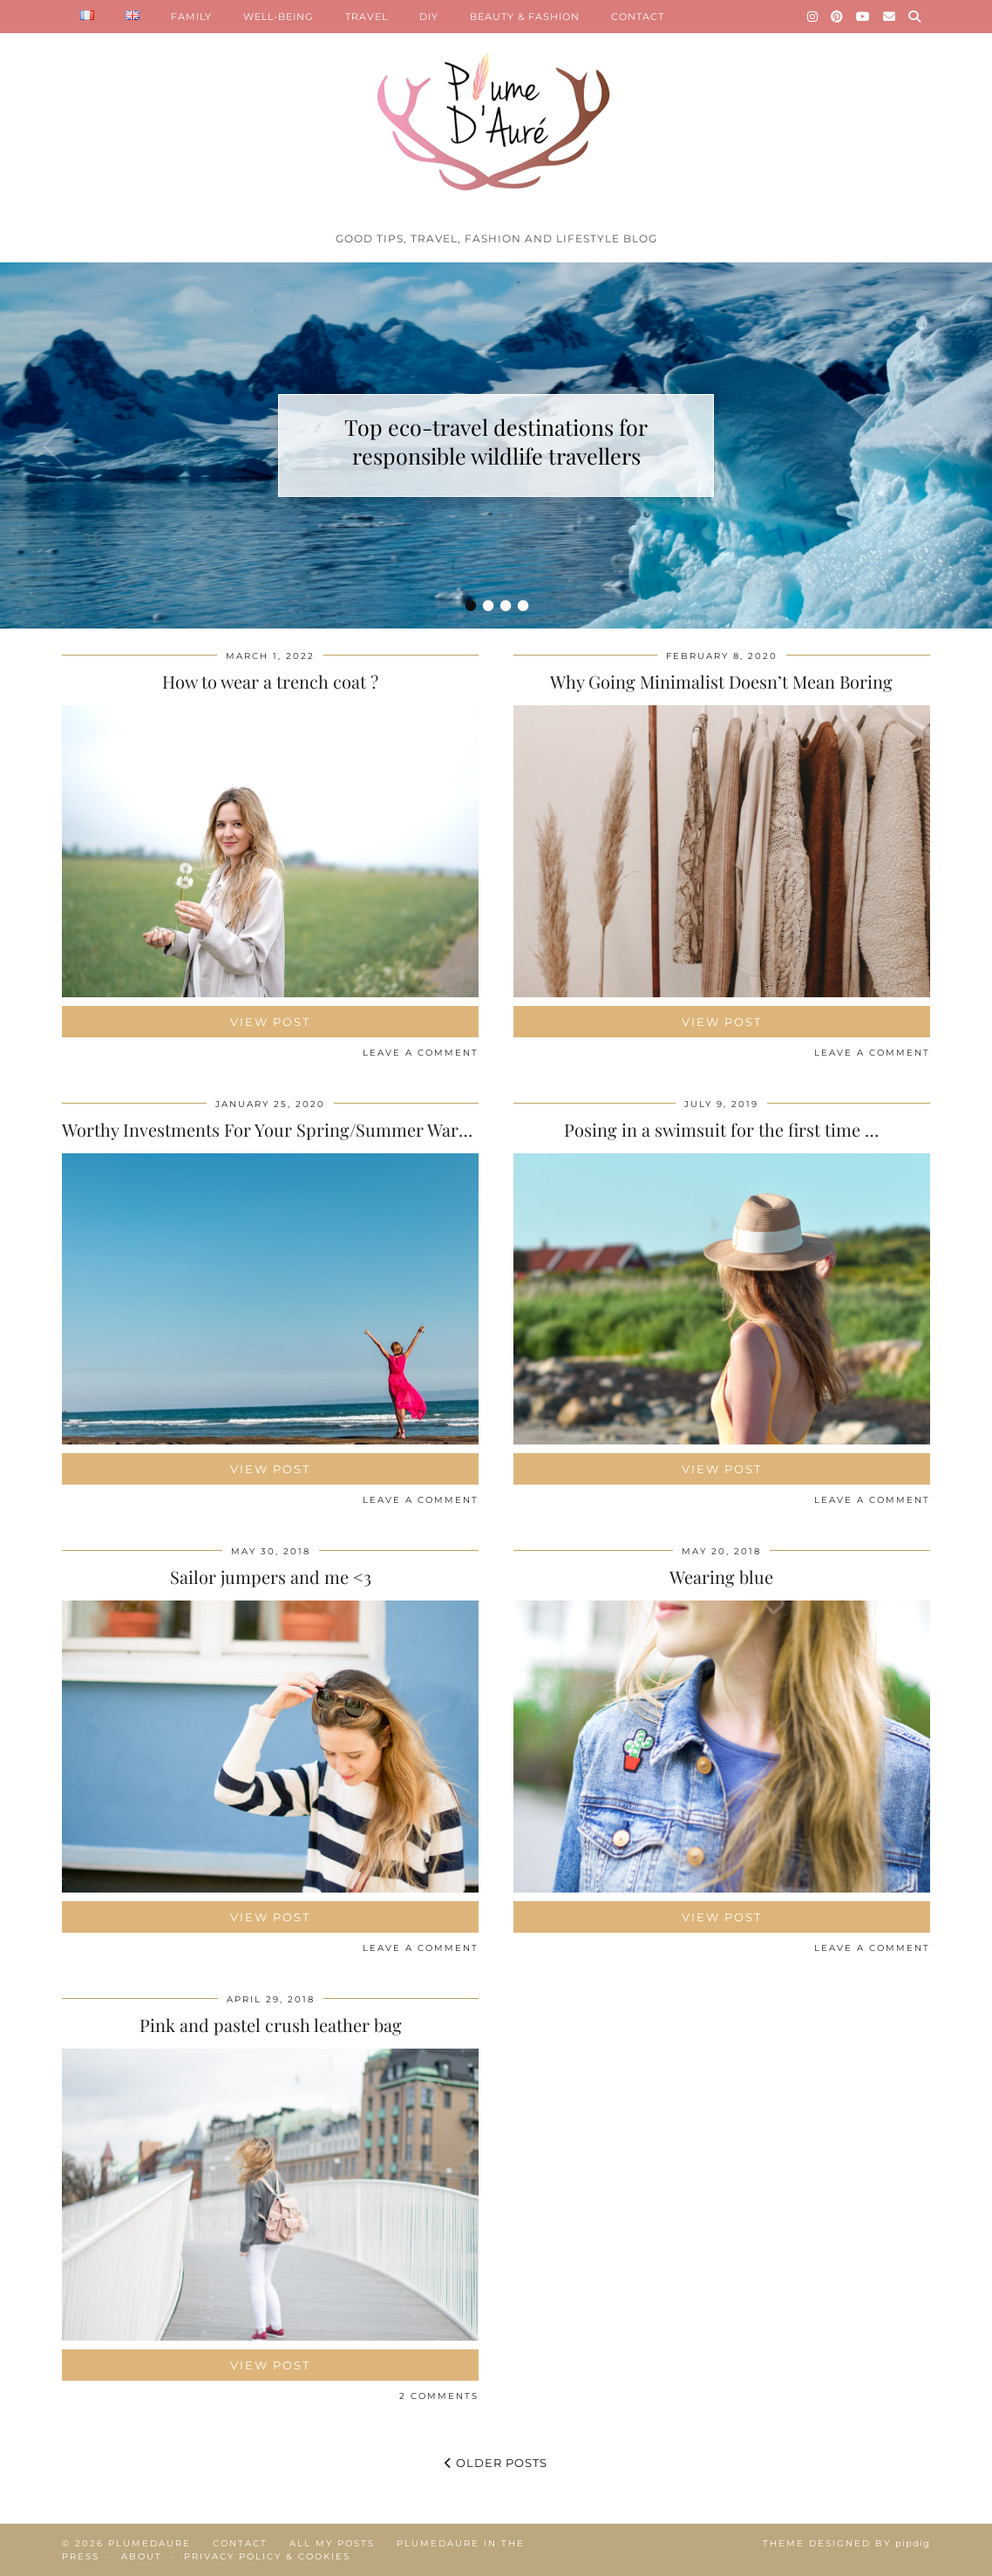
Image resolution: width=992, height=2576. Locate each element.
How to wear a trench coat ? (270, 681)
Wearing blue (721, 1576)
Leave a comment (421, 1052)
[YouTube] (863, 16)
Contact (240, 2543)
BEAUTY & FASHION (525, 16)
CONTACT (637, 16)
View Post (270, 1022)
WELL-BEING (278, 16)
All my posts (332, 2543)
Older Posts (496, 2463)
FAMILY (191, 16)
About (141, 2556)
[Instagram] (813, 16)
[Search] (914, 16)
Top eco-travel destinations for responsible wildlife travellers (496, 441)
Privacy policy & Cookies (267, 2556)
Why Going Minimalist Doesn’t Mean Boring (721, 681)
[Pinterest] (837, 16)
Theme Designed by (846, 2543)
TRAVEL (366, 16)
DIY (428, 16)
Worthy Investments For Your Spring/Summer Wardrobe (283, 1129)
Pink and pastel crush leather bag (270, 2024)
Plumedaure (149, 2543)
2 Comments (439, 2396)
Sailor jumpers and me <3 (270, 1576)
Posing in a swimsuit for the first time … (721, 1129)
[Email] (889, 16)
